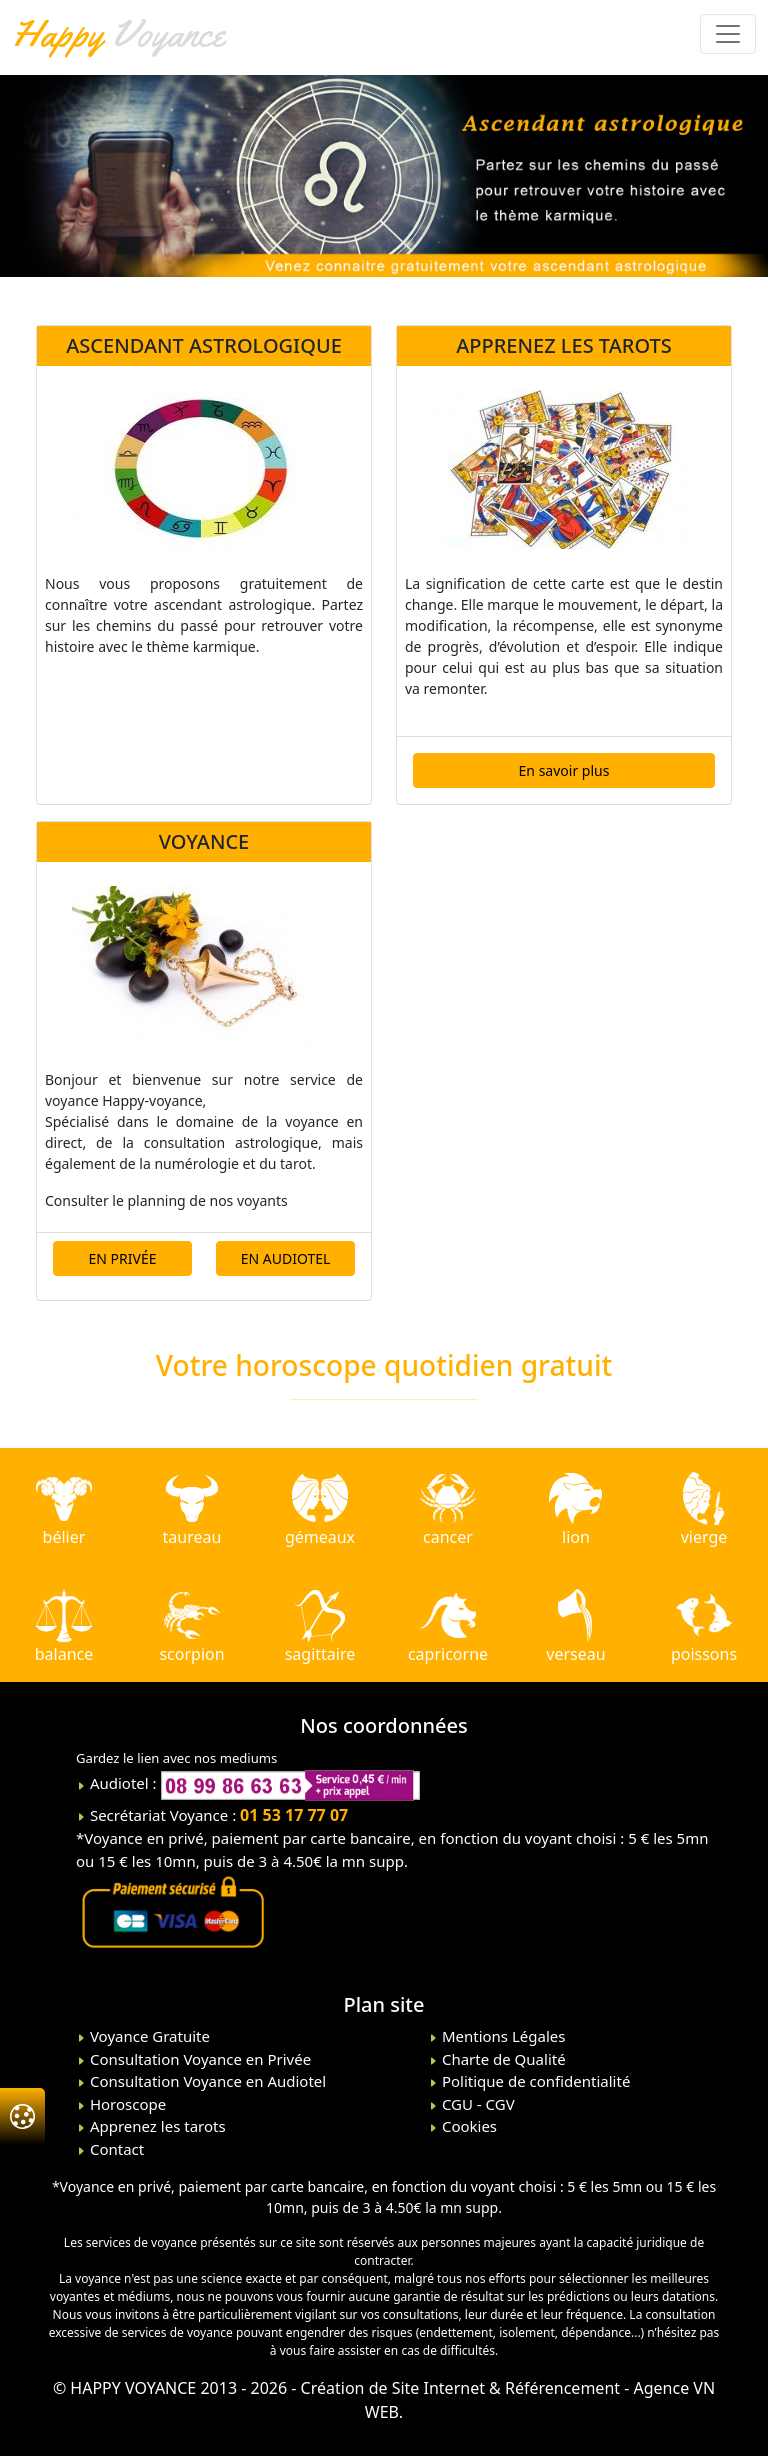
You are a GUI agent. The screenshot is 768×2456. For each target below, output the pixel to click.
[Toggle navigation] (728, 34)
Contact (115, 2149)
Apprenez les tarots (156, 2126)
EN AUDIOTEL (286, 1258)
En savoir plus (564, 770)
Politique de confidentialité (534, 2081)
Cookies (467, 2126)
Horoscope (126, 2104)
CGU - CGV (476, 2104)
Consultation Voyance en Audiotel (206, 2081)
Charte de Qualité (502, 2059)
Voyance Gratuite (148, 2036)
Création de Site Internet (393, 2388)
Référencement (562, 2388)
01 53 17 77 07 (294, 1815)
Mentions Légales (501, 2036)
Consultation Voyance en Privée (198, 2059)
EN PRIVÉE (123, 1258)
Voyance (118, 33)
